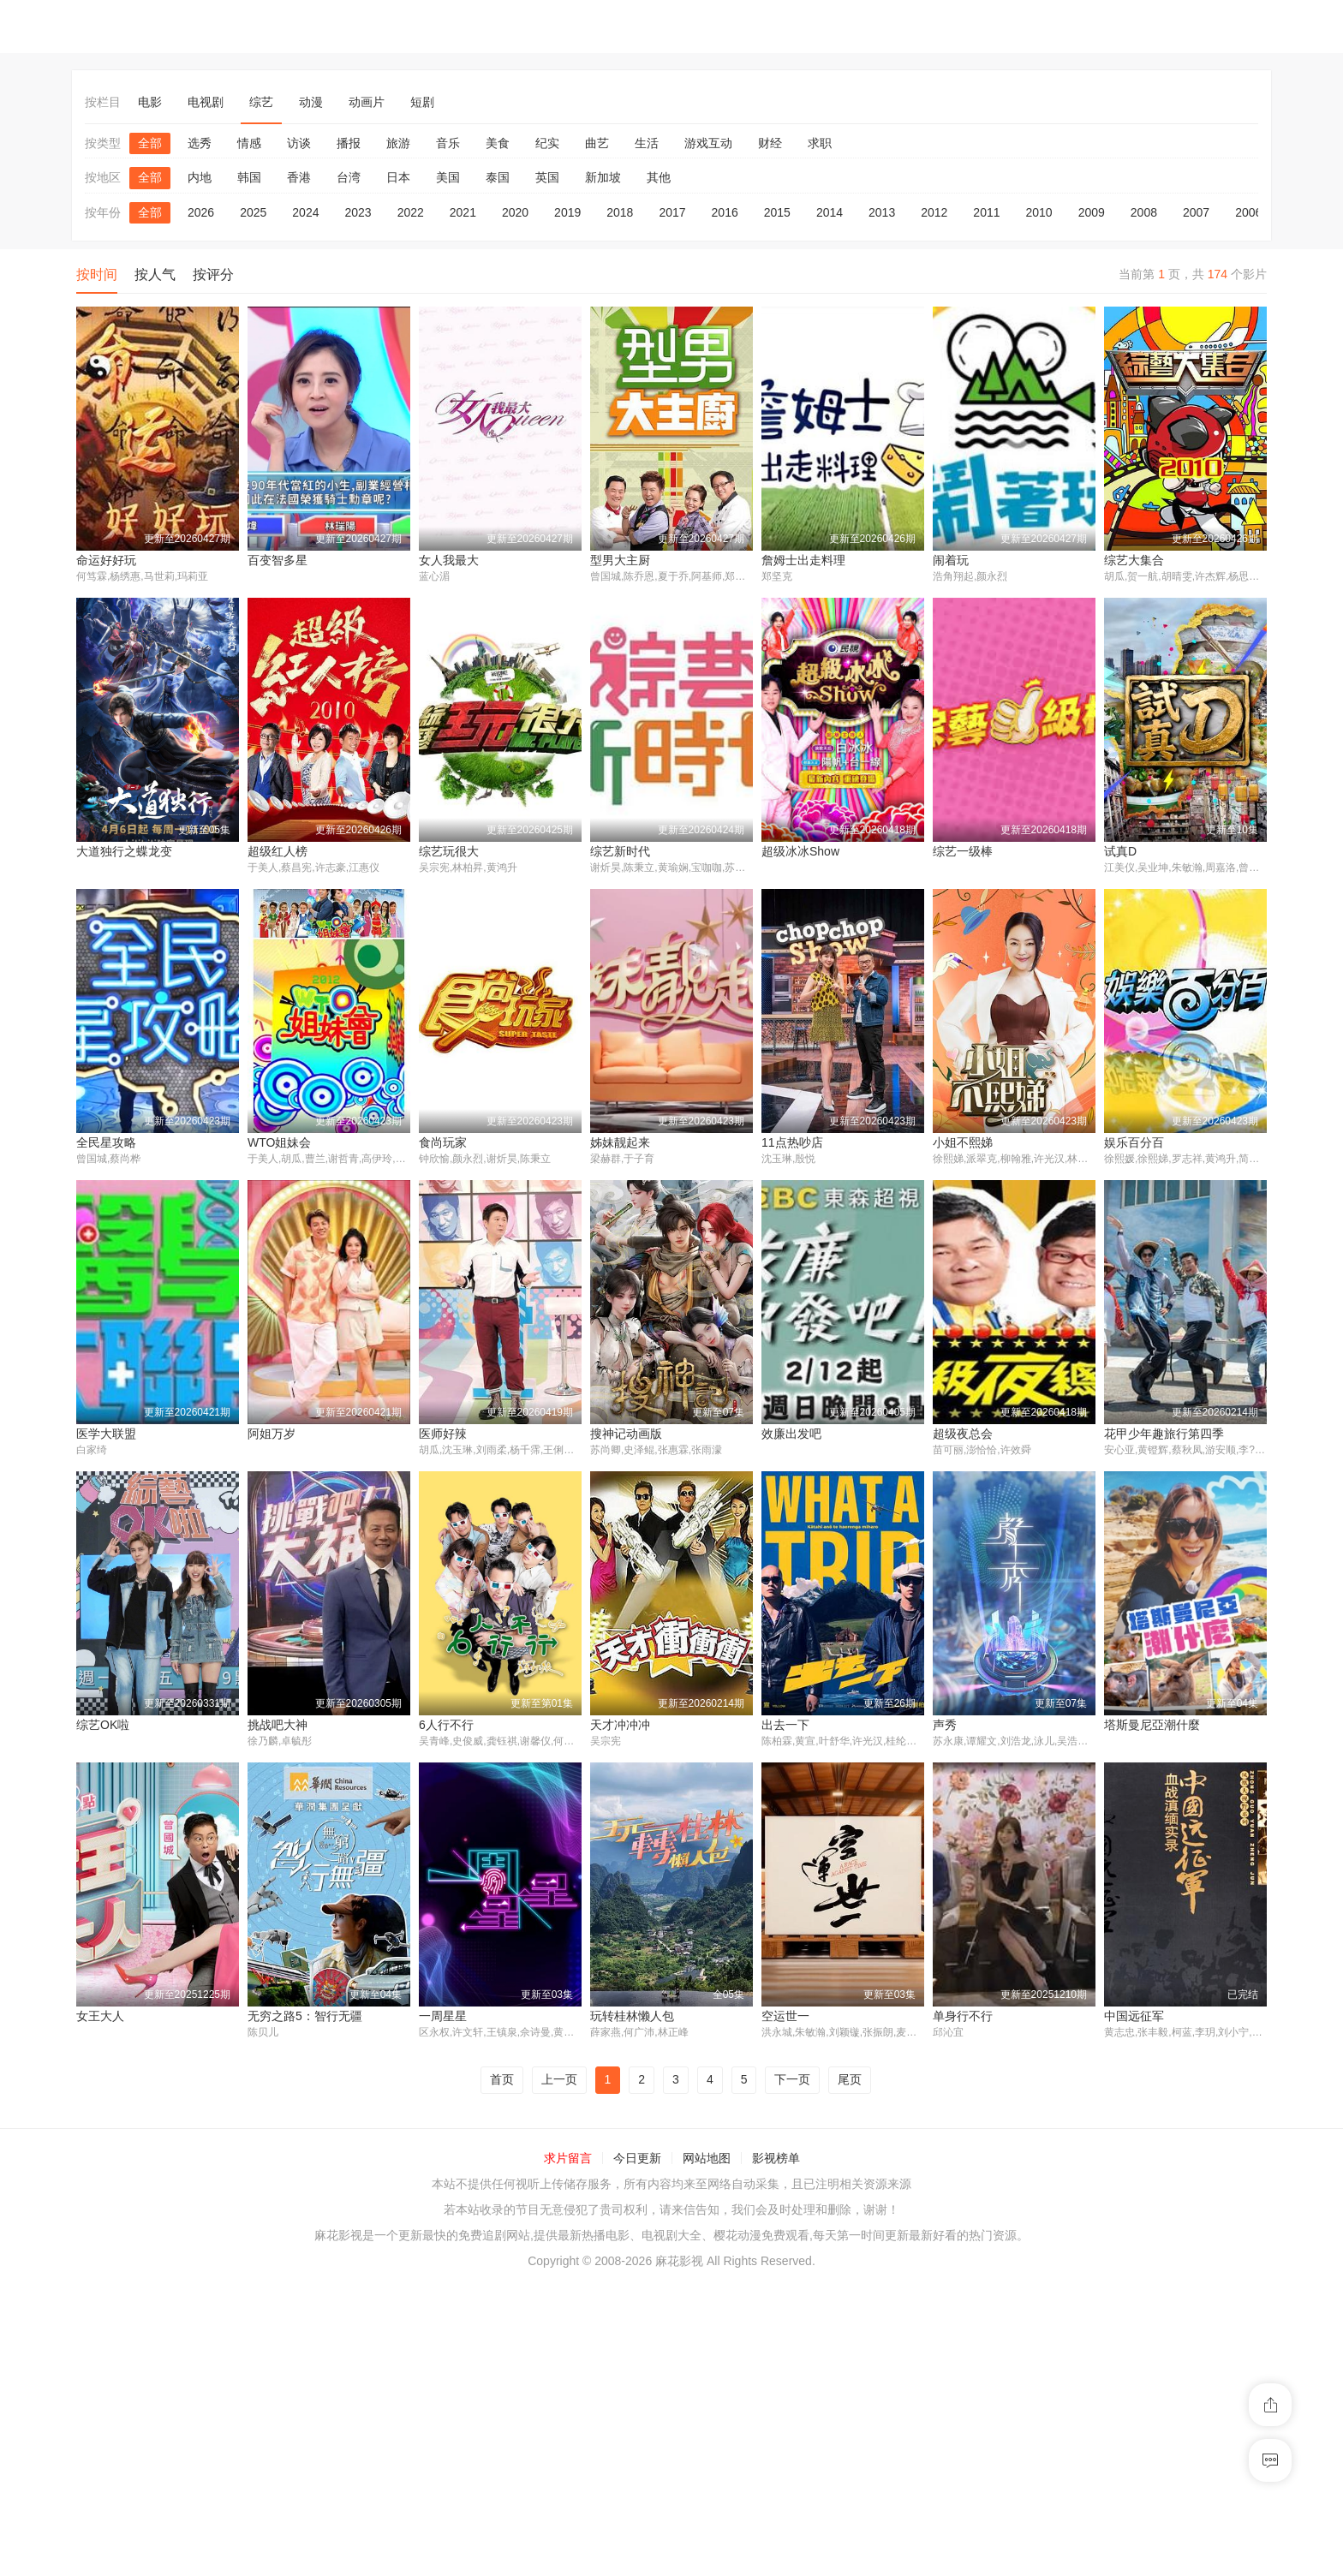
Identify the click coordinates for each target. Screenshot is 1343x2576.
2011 (986, 212)
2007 (1196, 212)
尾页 (850, 2373)
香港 (299, 177)
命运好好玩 (106, 560)
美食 (498, 143)
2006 (1248, 212)
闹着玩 (951, 560)
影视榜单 (776, 2452)
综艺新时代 (620, 852)
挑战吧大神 (277, 1726)
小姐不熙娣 (963, 1143)
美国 (448, 177)
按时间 (96, 274)
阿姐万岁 (271, 1435)
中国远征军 (963, 2309)
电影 (150, 102)
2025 (253, 212)
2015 (777, 212)
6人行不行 (446, 1726)
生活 (647, 143)
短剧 (422, 102)
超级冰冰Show (800, 852)
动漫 (311, 102)
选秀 (200, 143)
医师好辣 (443, 1435)
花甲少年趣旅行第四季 (1164, 1435)
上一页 (559, 2373)
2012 (934, 212)
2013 (881, 212)
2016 (725, 212)
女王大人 (1128, 2017)
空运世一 (614, 2309)
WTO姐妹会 (279, 1143)
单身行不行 (791, 2309)
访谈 (299, 143)
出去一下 (785, 1726)
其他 (659, 177)
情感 (249, 143)
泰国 (498, 177)
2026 (201, 212)
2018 (619, 212)
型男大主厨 (620, 560)
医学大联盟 (106, 1435)
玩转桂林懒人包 (461, 2309)
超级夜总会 (963, 1435)
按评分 (213, 274)
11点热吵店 (792, 1143)
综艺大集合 (1134, 560)
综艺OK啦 (102, 1726)
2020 (515, 212)
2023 (357, 212)
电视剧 (206, 102)
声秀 (945, 1726)
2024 (305, 212)
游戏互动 (708, 143)
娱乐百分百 (1134, 1143)
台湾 (349, 177)
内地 (200, 177)
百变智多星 (277, 560)
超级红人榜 (277, 852)
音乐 (448, 143)
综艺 (261, 102)
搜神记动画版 (626, 1435)
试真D (1120, 852)
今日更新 (637, 2452)
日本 (398, 177)
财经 (770, 143)
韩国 (249, 177)
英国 (547, 177)
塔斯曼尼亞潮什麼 (1152, 1726)
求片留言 (568, 2452)
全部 (150, 143)
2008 (1144, 212)
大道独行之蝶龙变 (124, 852)
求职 (820, 143)
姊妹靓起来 (620, 1143)
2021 (463, 212)
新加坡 (603, 177)
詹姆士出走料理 (803, 560)
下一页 (792, 2373)
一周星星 (271, 2309)
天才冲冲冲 (620, 1726)
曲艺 (597, 143)
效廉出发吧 (791, 1435)
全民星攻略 (106, 1143)
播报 (349, 143)
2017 (672, 212)
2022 (410, 212)
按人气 (155, 274)
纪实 (547, 143)
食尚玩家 (443, 1143)
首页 (502, 2373)
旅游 (398, 143)
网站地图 (707, 2452)
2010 (1039, 212)
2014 (829, 212)
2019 (567, 212)
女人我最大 (449, 560)
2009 (1091, 212)
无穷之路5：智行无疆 (133, 2309)
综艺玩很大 (449, 852)
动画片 (367, 102)
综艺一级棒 (963, 852)
